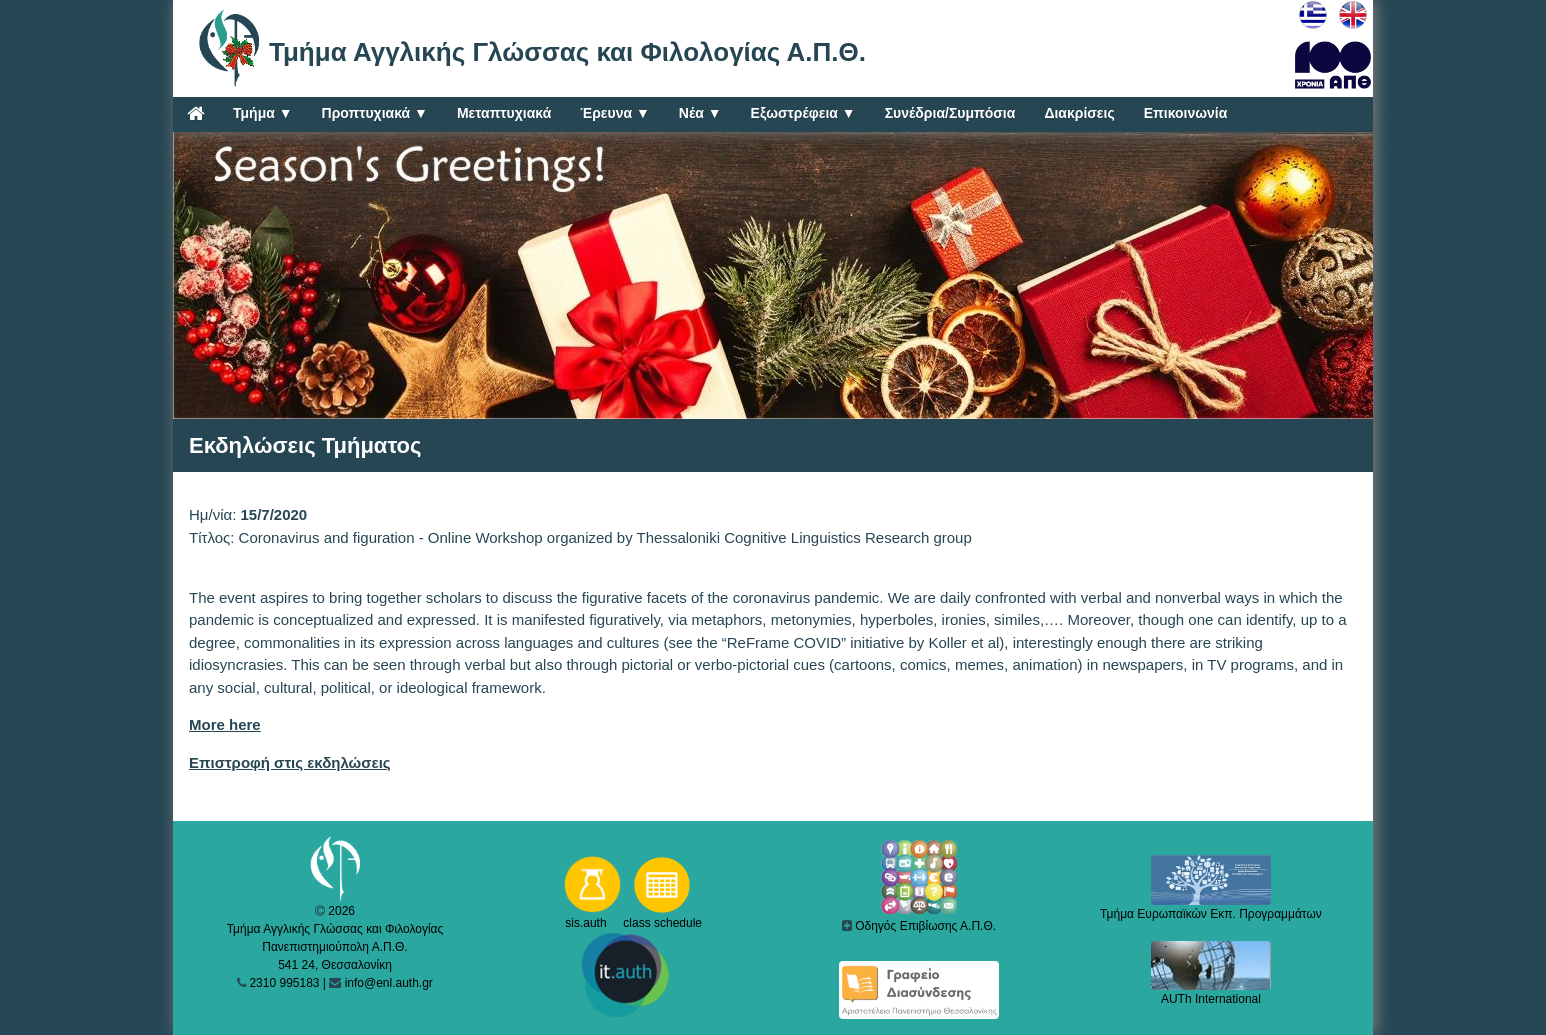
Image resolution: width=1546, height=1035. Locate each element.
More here (225, 724)
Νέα (700, 113)
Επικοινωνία (1186, 113)
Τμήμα (263, 113)
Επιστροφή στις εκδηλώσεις (290, 762)
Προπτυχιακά (375, 113)
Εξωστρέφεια (803, 113)
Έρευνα (615, 113)
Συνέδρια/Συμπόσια (950, 113)
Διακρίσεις (1079, 113)
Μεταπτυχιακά (504, 113)
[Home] (195, 113)
